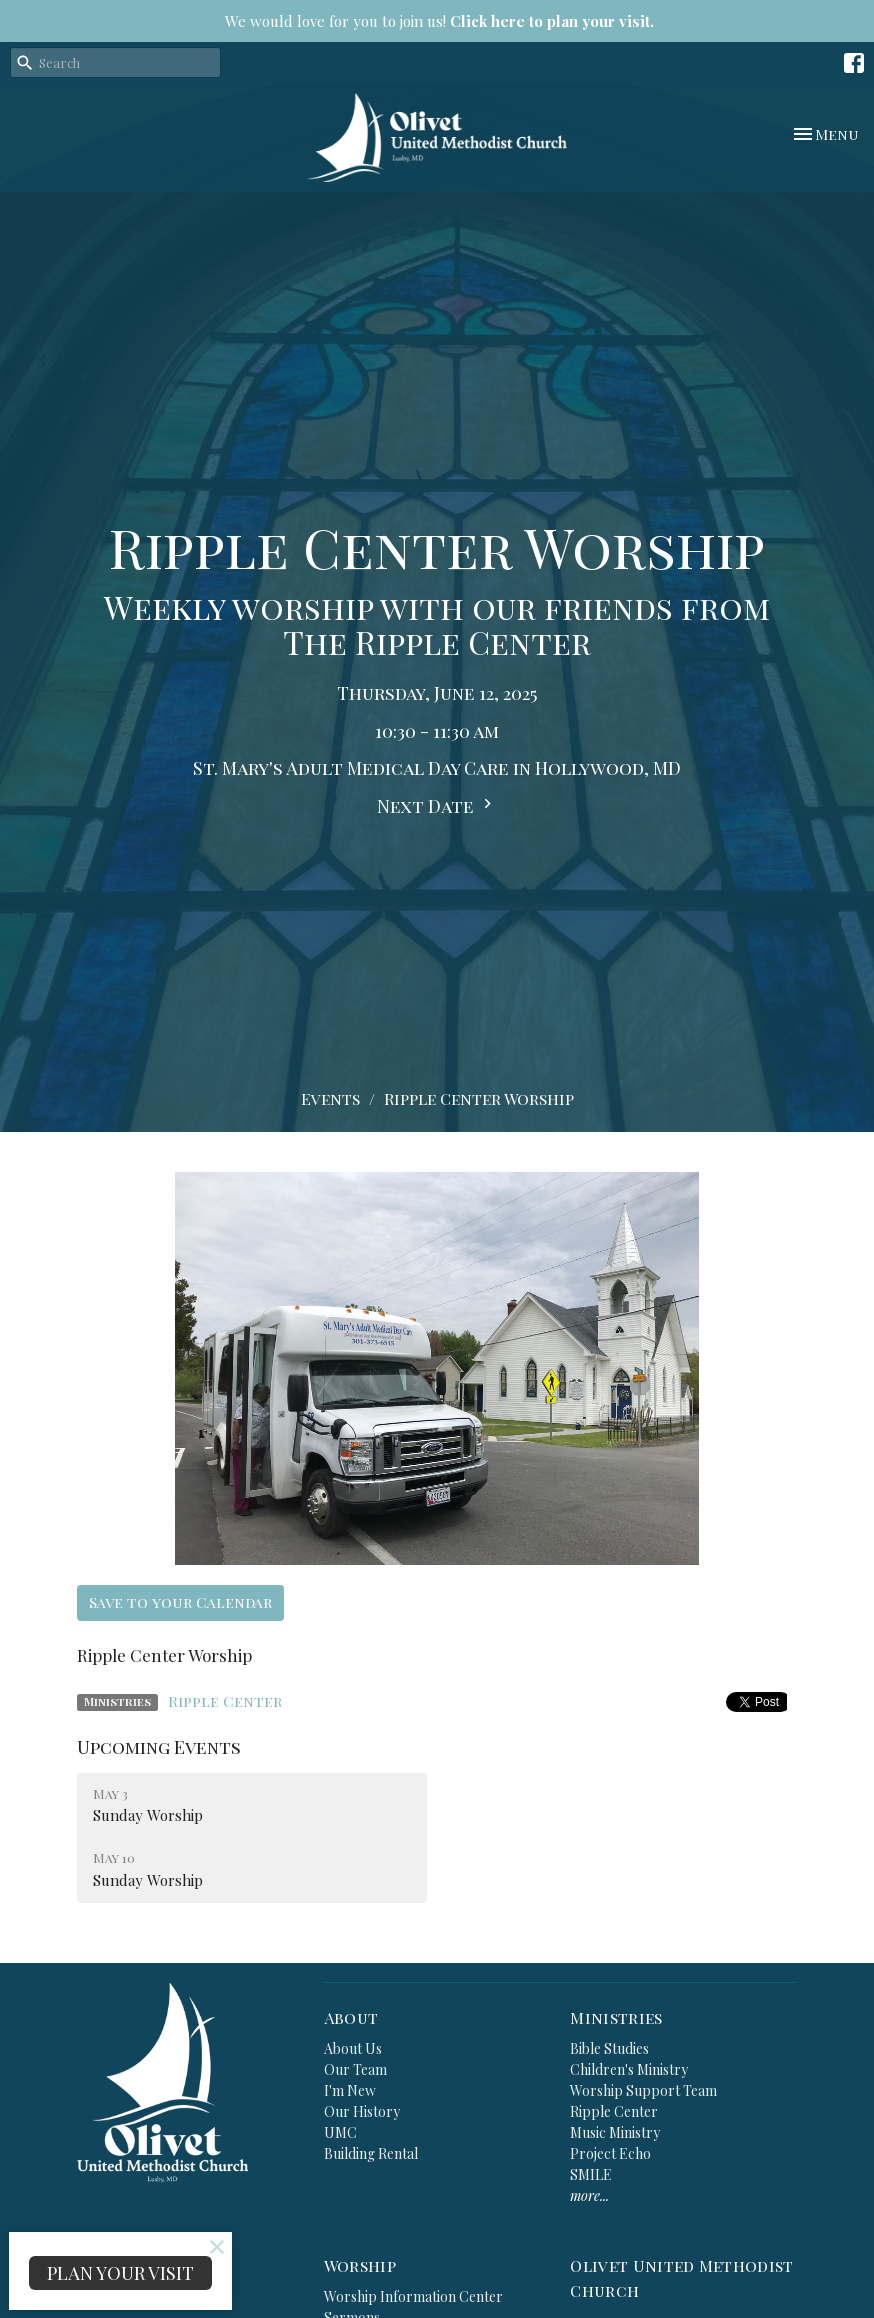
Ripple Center (225, 1701)
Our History (362, 2111)
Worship (360, 2265)
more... (589, 2195)
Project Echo (610, 2153)
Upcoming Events (159, 1747)
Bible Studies (609, 2048)
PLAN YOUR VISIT (120, 2273)
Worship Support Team (643, 2090)
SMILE (591, 2174)
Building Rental (371, 2153)
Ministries (616, 2017)
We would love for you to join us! (439, 21)
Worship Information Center (413, 2296)
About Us (353, 2048)
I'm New (350, 2090)
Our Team (355, 2069)
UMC (340, 2132)
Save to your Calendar (180, 1602)
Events (330, 1098)
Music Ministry (615, 2132)
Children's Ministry (629, 2069)
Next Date (437, 806)
